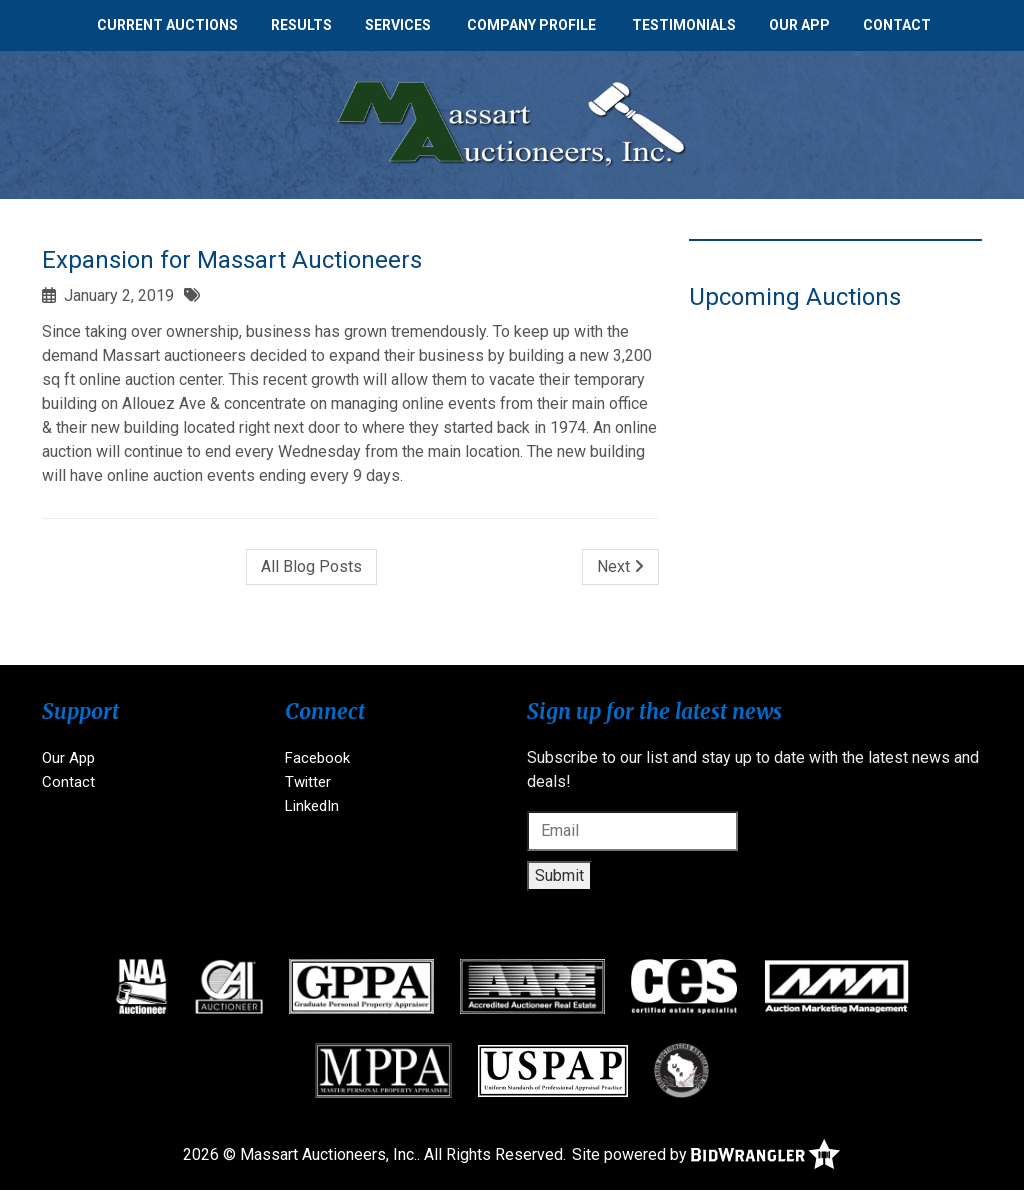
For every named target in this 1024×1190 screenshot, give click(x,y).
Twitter (308, 782)
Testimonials (684, 25)
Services (398, 25)
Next (620, 566)
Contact (897, 25)
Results (301, 25)
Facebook (317, 758)
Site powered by (706, 1154)
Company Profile (531, 25)
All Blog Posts (311, 566)
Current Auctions (167, 25)
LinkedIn (312, 806)
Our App (799, 25)
